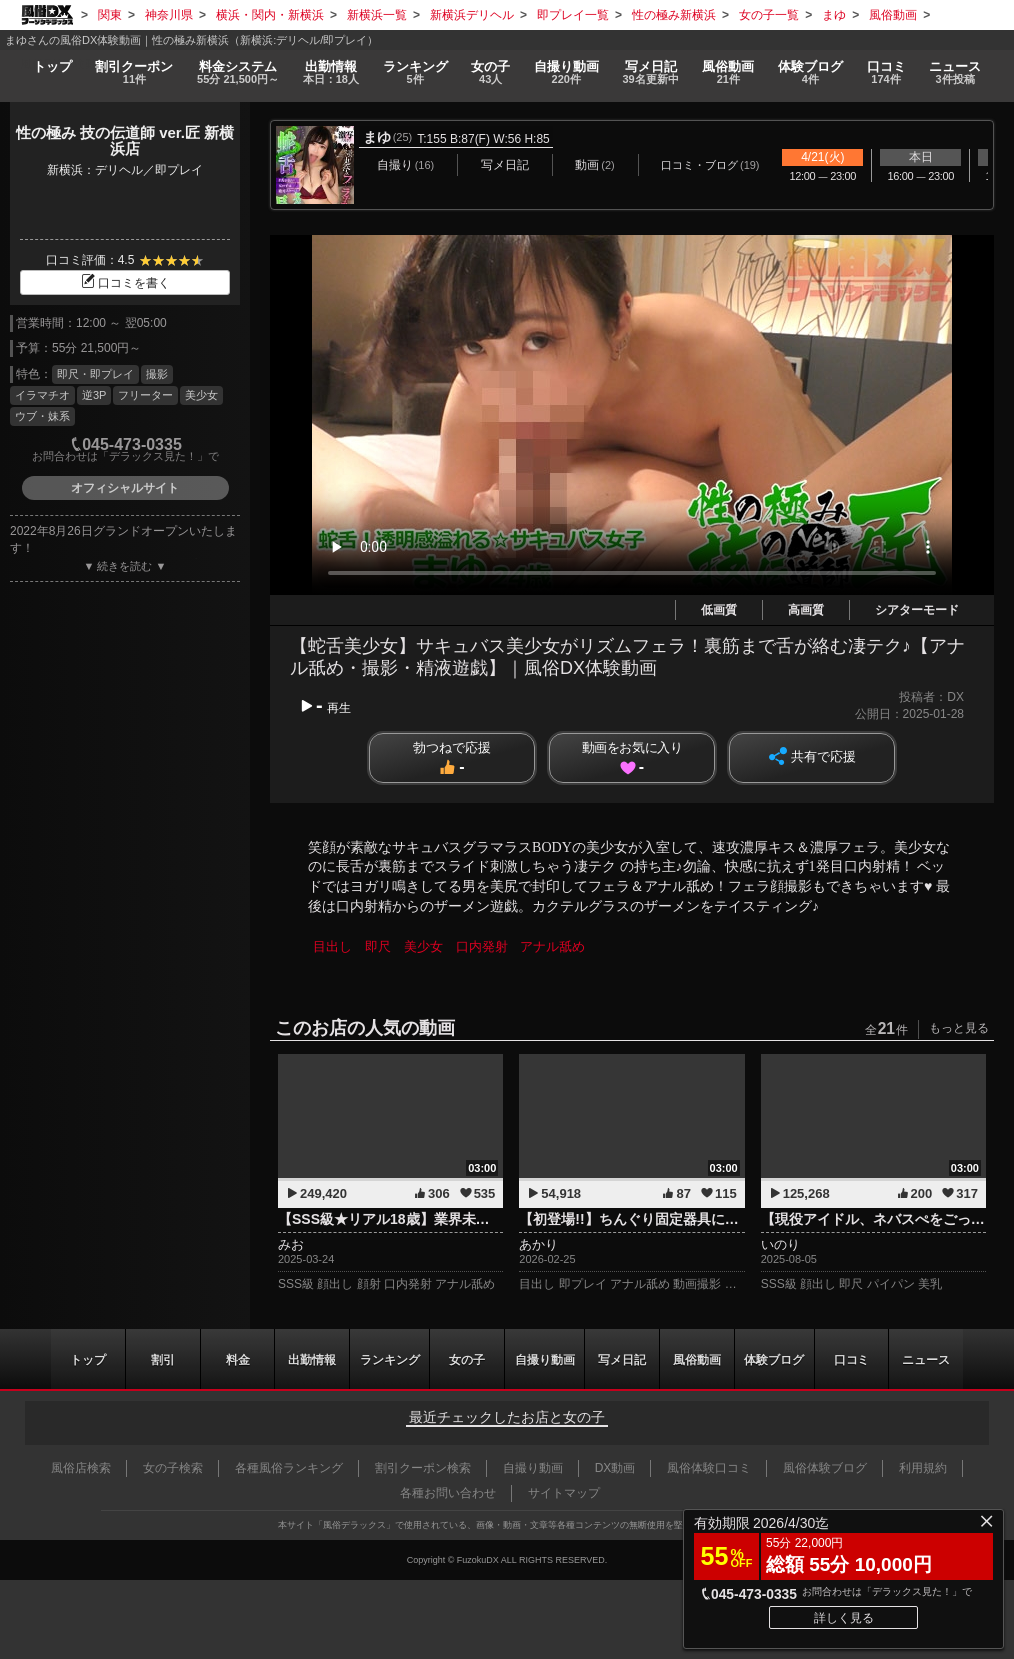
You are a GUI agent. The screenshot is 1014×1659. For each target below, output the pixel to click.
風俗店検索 (81, 1468)
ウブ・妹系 (42, 416)
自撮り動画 (544, 1359)
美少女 (201, 395)
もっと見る (959, 1028)
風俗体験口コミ (709, 1468)
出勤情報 (311, 1359)
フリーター (145, 395)
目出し (332, 946)
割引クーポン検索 (423, 1468)
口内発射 (482, 946)
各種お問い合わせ (448, 1493)
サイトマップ (564, 1493)
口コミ (886, 72)
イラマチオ (42, 395)
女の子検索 (173, 1468)
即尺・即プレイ (95, 374)
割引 (134, 72)
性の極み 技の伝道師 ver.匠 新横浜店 (125, 141)
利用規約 (923, 1468)
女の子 (490, 72)
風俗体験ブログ (825, 1468)
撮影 (157, 374)
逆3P (94, 395)
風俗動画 (729, 72)
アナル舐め (553, 946)
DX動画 (615, 1468)
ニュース (956, 72)
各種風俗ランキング (289, 1468)
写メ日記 (622, 1359)
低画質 (719, 610)
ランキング (414, 72)
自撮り (566, 72)
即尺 (378, 946)
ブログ (810, 72)
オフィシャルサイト (125, 488)
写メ (651, 72)
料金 (238, 72)
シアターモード (917, 610)
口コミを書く (125, 283)
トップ (51, 65)
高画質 (806, 610)
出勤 (330, 72)
